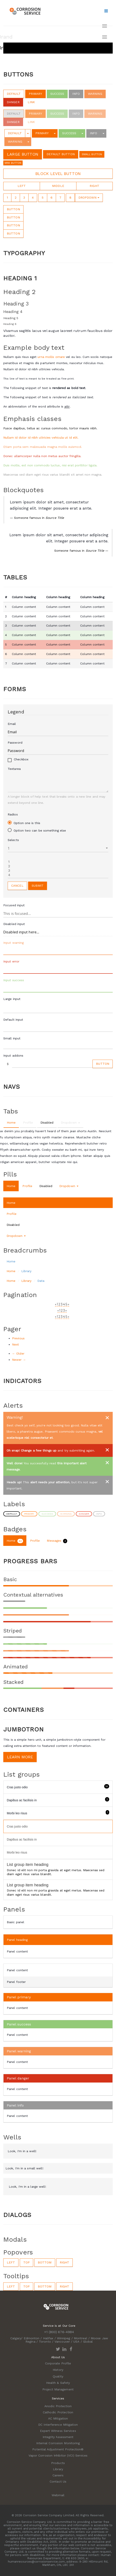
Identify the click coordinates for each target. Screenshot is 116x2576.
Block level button (58, 173)
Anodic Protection (58, 2406)
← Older (18, 1353)
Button (13, 209)
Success (57, 93)
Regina (30, 2341)
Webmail (58, 2495)
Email (12, 724)
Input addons (13, 1055)
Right (94, 186)
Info (76, 93)
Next (15, 1344)
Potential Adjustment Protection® (57, 2449)
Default (14, 93)
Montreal (80, 2338)
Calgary (15, 2338)
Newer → (19, 1359)
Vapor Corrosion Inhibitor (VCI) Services (58, 2455)
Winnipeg (63, 2338)
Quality (58, 2376)
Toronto (45, 2341)
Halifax (48, 2338)
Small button (92, 154)
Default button (60, 154)
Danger (13, 102)
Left (22, 186)
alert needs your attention (50, 1482)
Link (31, 102)
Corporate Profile (58, 2363)
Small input (11, 1038)
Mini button (13, 162)
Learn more (20, 1757)
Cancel (17, 885)
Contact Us (58, 2481)
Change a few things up (38, 1450)
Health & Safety (58, 2382)
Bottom (45, 2262)
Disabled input (14, 924)
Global (88, 2341)
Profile (28, 1122)
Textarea (14, 769)
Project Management (58, 2389)
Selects (13, 840)
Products (58, 2463)
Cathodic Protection (58, 2412)
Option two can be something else (37, 831)
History (58, 2369)
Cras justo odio (17, 1826)
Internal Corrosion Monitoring (58, 2443)
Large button (22, 154)
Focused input (14, 905)
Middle (58, 186)
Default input (13, 1019)
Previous (18, 1338)
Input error (11, 961)
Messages (57, 1541)
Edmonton (32, 2338)
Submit (38, 885)
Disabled (46, 1122)
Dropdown (88, 197)
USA (76, 2341)
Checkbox (18, 760)
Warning (95, 93)
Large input (11, 999)
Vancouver (62, 2341)
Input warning (13, 942)
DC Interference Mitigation (58, 2424)
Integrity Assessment (58, 2437)
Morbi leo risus (17, 1852)
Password (15, 742)
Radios (13, 814)
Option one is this (24, 823)
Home (11, 1122)
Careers (58, 2475)
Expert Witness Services (58, 2431)
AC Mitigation (58, 2418)
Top (26, 2262)
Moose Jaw (99, 2338)
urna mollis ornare (51, 357)
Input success (13, 980)
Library (26, 1280)
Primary (35, 93)
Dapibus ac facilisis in (22, 1839)
